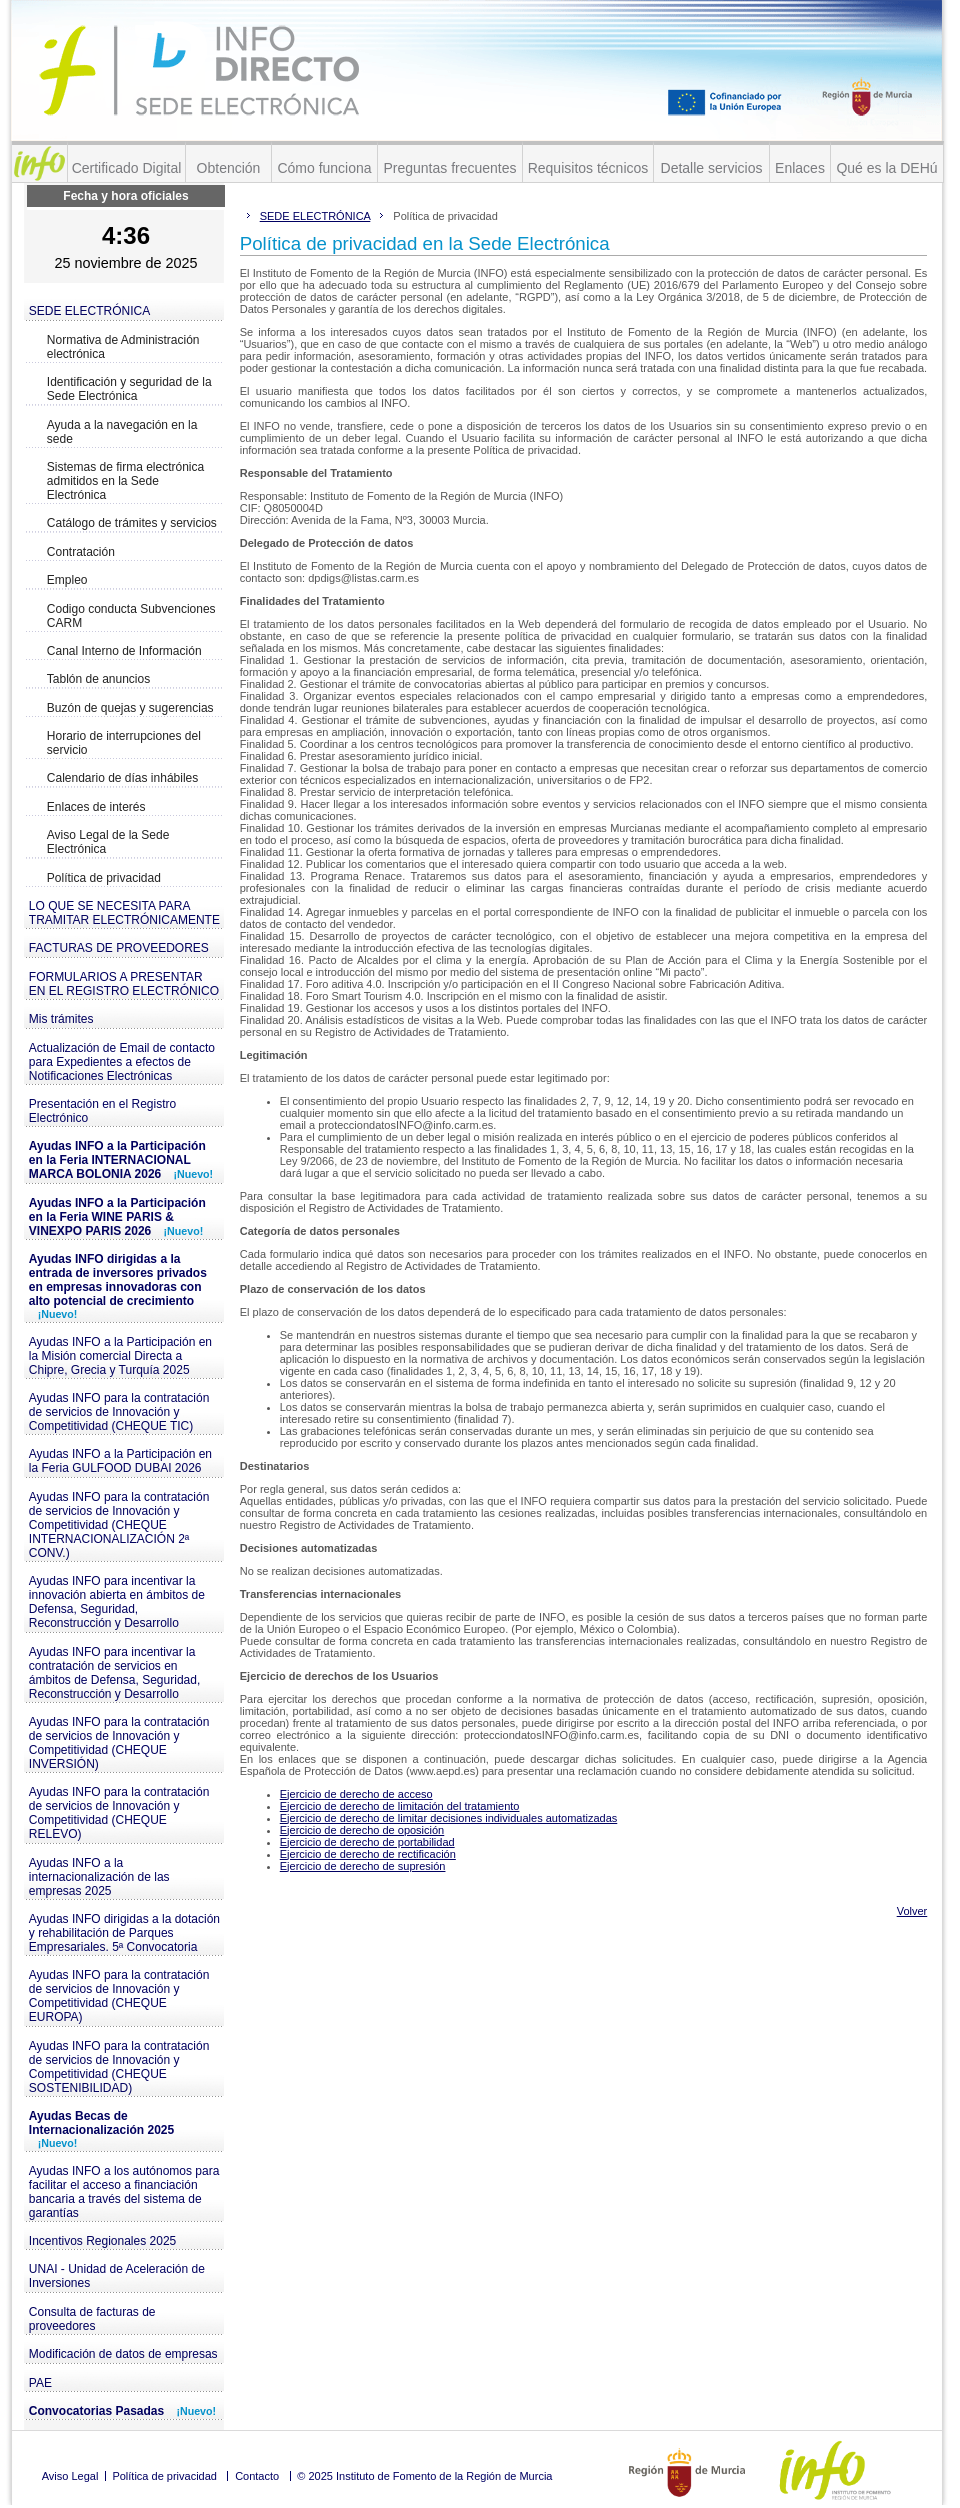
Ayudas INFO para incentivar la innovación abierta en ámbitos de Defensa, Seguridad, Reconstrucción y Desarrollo (117, 1602)
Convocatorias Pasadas (122, 2411)
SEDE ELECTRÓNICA (89, 311)
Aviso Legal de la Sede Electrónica (108, 842)
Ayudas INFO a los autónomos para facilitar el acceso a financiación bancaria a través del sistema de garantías (124, 2192)
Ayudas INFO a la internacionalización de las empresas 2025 (99, 1877)
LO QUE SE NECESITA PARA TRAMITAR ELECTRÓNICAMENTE (124, 913)
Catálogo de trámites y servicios (132, 523)
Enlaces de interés (96, 807)
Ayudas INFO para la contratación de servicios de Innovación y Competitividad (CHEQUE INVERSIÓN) (119, 1743)
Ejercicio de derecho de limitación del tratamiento (400, 1806)
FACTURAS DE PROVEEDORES (119, 948)
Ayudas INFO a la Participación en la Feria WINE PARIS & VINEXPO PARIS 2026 (117, 1217)
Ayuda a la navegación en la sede (122, 432)
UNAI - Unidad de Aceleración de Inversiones (117, 2276)
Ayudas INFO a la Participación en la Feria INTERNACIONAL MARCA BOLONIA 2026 (121, 1160)
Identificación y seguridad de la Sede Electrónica (129, 389)
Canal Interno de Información (124, 651)
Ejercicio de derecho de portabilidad (367, 1842)
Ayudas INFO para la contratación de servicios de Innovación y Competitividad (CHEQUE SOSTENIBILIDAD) (119, 2067)
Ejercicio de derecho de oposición (362, 1830)
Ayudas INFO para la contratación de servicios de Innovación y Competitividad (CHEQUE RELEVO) (119, 1813)
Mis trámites (61, 1019)
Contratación (81, 552)
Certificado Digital (127, 168)
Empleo (67, 580)
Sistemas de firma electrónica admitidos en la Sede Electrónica (125, 481)
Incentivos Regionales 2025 (102, 2241)
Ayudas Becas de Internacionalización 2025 (101, 2129)
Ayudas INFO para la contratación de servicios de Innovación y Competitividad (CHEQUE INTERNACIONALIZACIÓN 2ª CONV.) (119, 1525)
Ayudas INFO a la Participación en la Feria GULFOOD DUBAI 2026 (120, 1461)
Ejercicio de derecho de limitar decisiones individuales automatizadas (449, 1818)
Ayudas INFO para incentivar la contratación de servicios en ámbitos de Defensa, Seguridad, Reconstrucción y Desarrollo (114, 1673)
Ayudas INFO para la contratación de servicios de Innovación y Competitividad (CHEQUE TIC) (119, 1412)
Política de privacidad (104, 878)
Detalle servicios (712, 168)
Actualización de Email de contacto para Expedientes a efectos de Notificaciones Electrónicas (122, 1062)
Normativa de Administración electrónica (123, 347)
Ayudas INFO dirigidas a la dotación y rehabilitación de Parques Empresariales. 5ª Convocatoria (124, 1933)
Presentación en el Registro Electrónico (102, 1111)
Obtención (229, 168)
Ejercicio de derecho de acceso (356, 1794)
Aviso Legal (70, 2476)
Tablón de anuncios (98, 679)
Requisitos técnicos (588, 168)
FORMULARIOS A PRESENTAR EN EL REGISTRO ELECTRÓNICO (124, 984)
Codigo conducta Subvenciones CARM (131, 616)
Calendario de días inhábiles (122, 778)
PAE (40, 2383)
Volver (912, 1911)
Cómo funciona (324, 168)
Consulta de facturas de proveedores (92, 2319)
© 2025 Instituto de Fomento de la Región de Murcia (424, 2476)
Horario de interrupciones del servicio (124, 743)
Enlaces (800, 168)
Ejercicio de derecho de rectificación (368, 1854)
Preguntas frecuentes (449, 168)
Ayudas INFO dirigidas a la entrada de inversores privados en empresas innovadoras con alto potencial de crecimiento (118, 1286)
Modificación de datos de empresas (123, 2354)
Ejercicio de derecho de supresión (363, 1866)
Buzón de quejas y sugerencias (130, 708)
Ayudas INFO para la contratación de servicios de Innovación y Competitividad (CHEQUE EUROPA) (119, 1996)
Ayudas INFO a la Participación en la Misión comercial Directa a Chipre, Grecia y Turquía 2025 (120, 1356)
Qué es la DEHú (886, 168)
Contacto (257, 2476)
